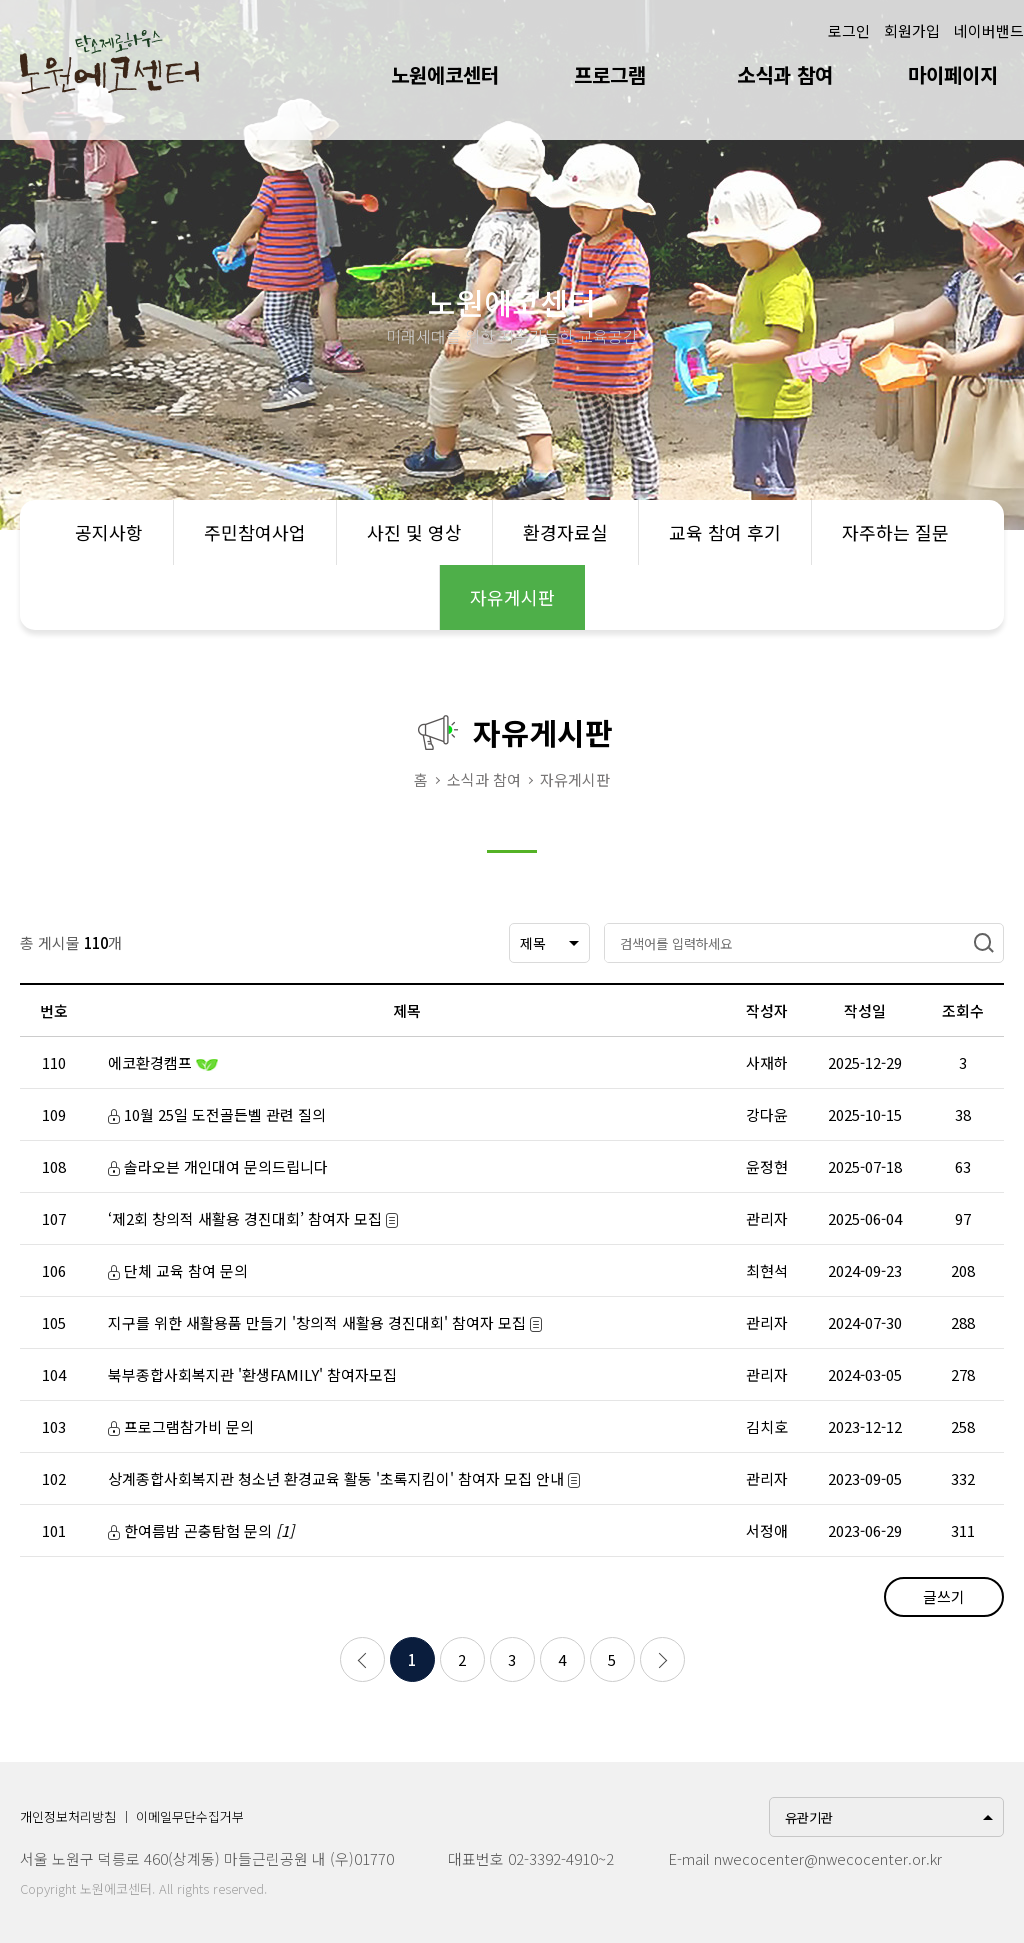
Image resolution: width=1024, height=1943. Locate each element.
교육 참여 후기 (725, 532)
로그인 (849, 30)
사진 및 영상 (414, 532)
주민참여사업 (255, 532)
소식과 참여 (785, 74)
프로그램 (610, 74)
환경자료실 (565, 532)
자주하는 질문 (895, 532)
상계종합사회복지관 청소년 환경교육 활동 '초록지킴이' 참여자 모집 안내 (344, 1478)
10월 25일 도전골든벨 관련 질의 (217, 1114)
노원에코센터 (445, 74)
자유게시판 (512, 597)
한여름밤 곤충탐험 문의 (201, 1530)
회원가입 (912, 30)
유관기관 (809, 1817)
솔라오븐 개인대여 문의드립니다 (218, 1166)
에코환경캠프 (163, 1062)
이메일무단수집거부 (190, 1816)
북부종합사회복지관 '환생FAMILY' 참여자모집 (252, 1374)
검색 (984, 943)
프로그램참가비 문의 (181, 1426)
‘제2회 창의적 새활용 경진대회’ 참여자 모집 (253, 1218)
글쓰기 (944, 1596)
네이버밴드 (989, 30)
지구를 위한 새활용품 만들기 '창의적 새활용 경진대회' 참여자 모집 (325, 1322)
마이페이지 (953, 74)
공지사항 (109, 532)
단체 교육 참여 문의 (178, 1270)
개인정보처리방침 (68, 1816)
